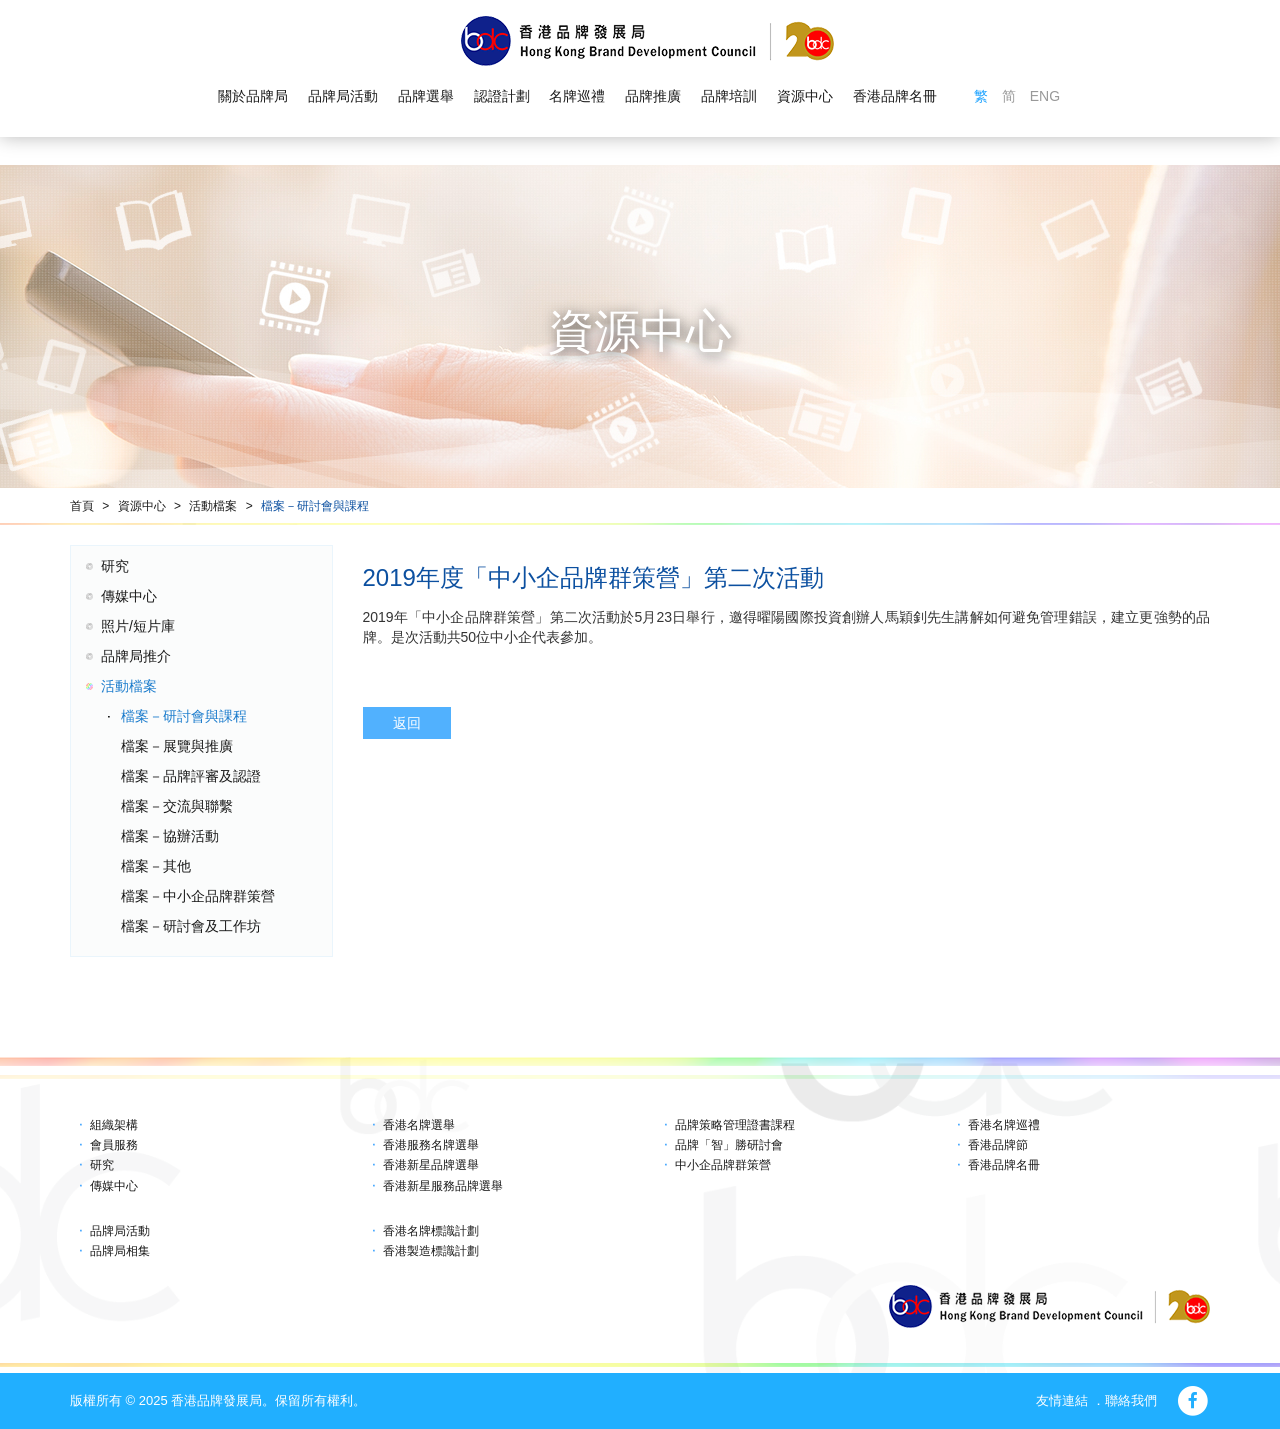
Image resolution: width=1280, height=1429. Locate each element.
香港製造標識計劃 (431, 1251)
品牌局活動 (343, 96)
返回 (407, 723)
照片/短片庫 (138, 626)
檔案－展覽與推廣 (177, 746)
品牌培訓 (729, 96)
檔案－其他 (156, 866)
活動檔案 (213, 506)
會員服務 (114, 1145)
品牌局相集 (120, 1251)
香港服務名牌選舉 (431, 1145)
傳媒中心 (129, 596)
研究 (115, 566)
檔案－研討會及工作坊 (191, 926)
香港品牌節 (998, 1145)
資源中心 (805, 96)
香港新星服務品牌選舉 (443, 1186)
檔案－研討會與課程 (315, 506)
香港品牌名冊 (895, 96)
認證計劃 (502, 96)
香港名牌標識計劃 (431, 1231)
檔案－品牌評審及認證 (191, 776)
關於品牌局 (253, 96)
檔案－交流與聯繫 (177, 806)
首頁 (82, 506)
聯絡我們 (1131, 1400)
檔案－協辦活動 (170, 836)
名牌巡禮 (577, 96)
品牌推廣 (653, 96)
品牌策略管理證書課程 (735, 1125)
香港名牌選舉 (419, 1125)
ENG (1045, 96)
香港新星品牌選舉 (431, 1165)
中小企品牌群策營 (723, 1165)
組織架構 (114, 1125)
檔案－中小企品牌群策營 (198, 896)
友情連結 (1062, 1400)
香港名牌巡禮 (1004, 1125)
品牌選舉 (426, 96)
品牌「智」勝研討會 (729, 1145)
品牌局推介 (136, 656)
